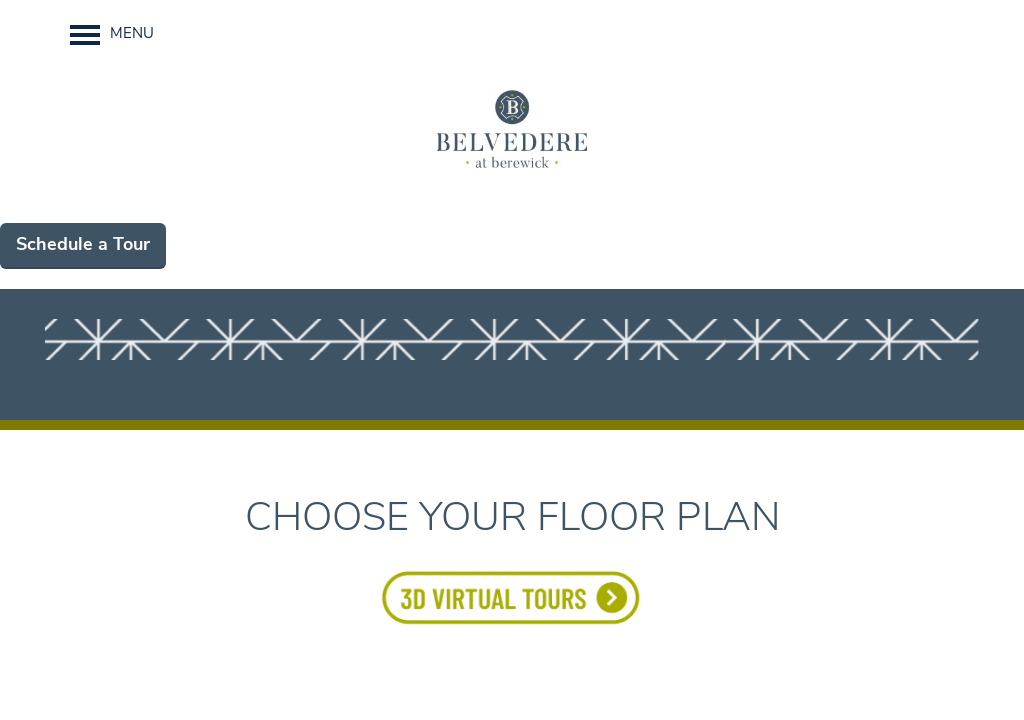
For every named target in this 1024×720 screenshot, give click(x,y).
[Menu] (112, 35)
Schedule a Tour (83, 245)
